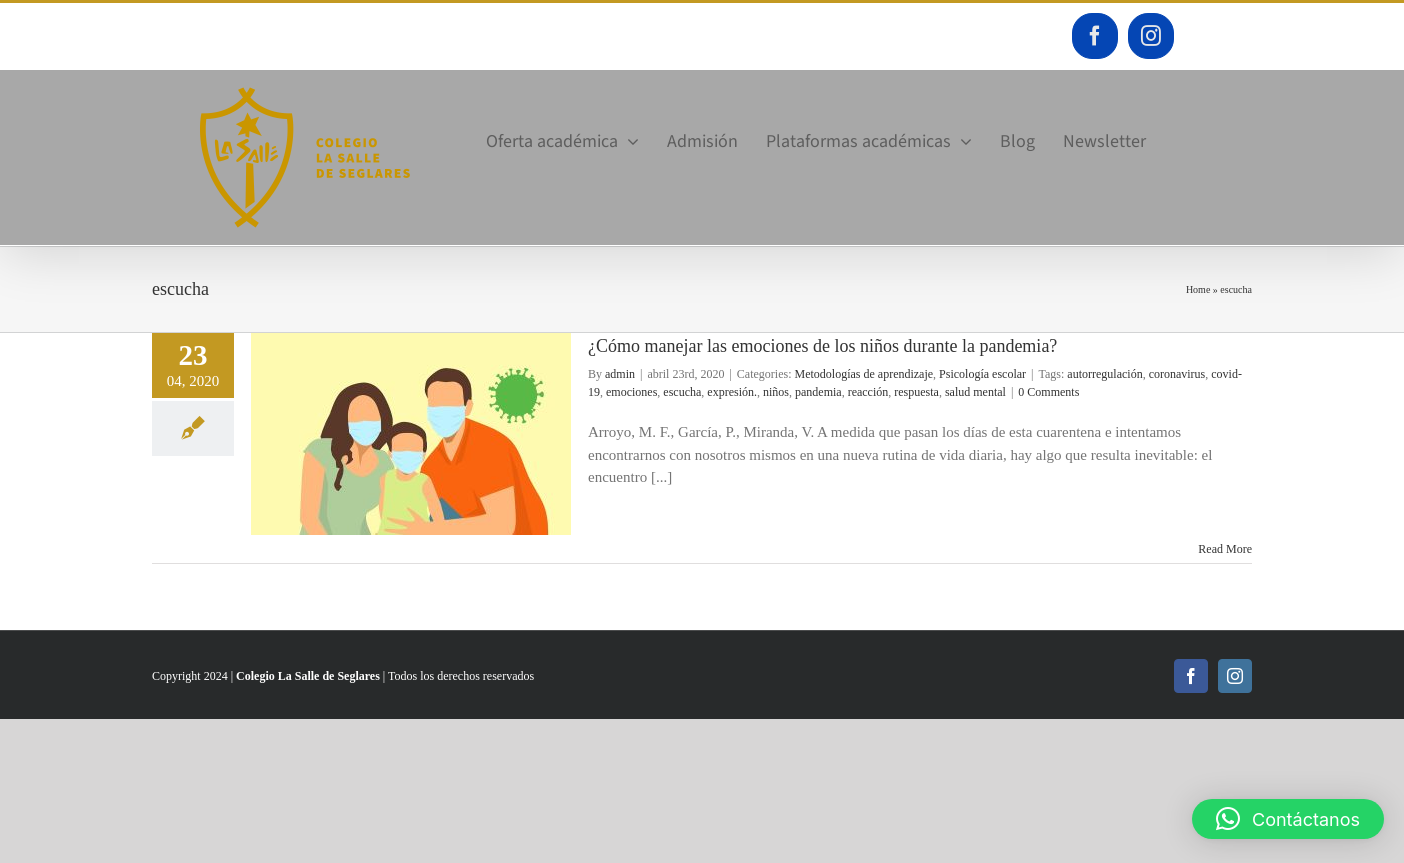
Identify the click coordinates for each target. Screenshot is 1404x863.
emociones (631, 392)
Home (1198, 289)
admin (620, 374)
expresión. (732, 392)
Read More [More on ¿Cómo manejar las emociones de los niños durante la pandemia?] (1225, 549)
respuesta (916, 392)
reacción (868, 392)
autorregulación (1104, 374)
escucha (682, 392)
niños (776, 392)
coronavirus (1177, 374)
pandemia (818, 392)
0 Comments (1048, 392)
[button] (1288, 819)
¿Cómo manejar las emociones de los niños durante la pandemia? (822, 346)
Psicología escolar (982, 374)
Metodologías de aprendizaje (863, 374)
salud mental (975, 392)
